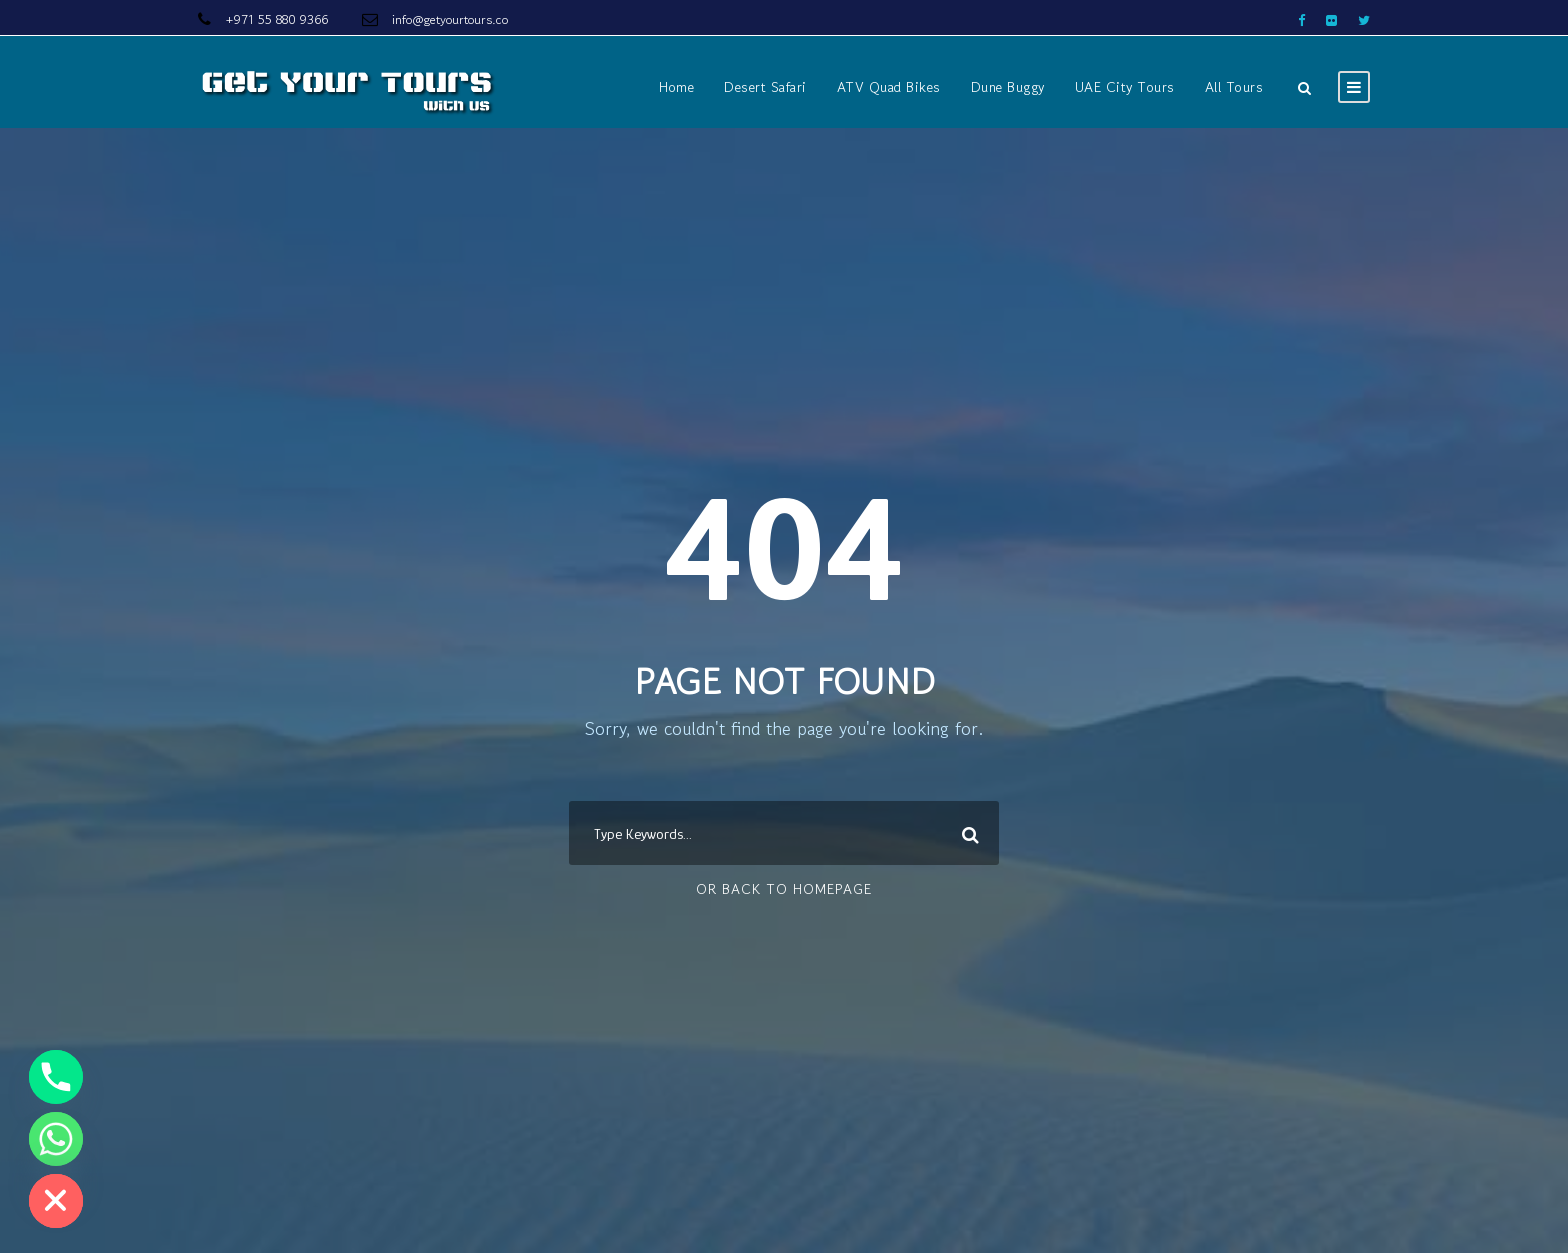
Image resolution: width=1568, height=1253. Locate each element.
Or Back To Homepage (784, 889)
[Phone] (56, 1077)
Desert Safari (765, 87)
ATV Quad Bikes (889, 87)
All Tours (1234, 87)
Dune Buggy (1008, 87)
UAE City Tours (1125, 87)
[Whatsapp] (56, 1139)
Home (676, 87)
